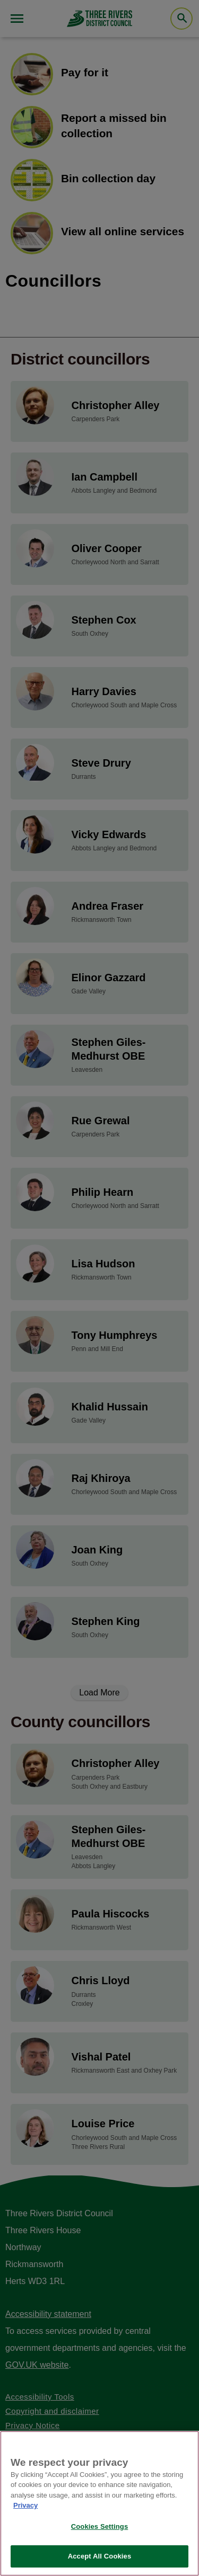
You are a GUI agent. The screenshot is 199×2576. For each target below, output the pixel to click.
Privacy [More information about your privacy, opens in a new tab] (25, 2505)
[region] (99, 2503)
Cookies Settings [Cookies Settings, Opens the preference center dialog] (99, 2526)
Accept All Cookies (100, 2556)
